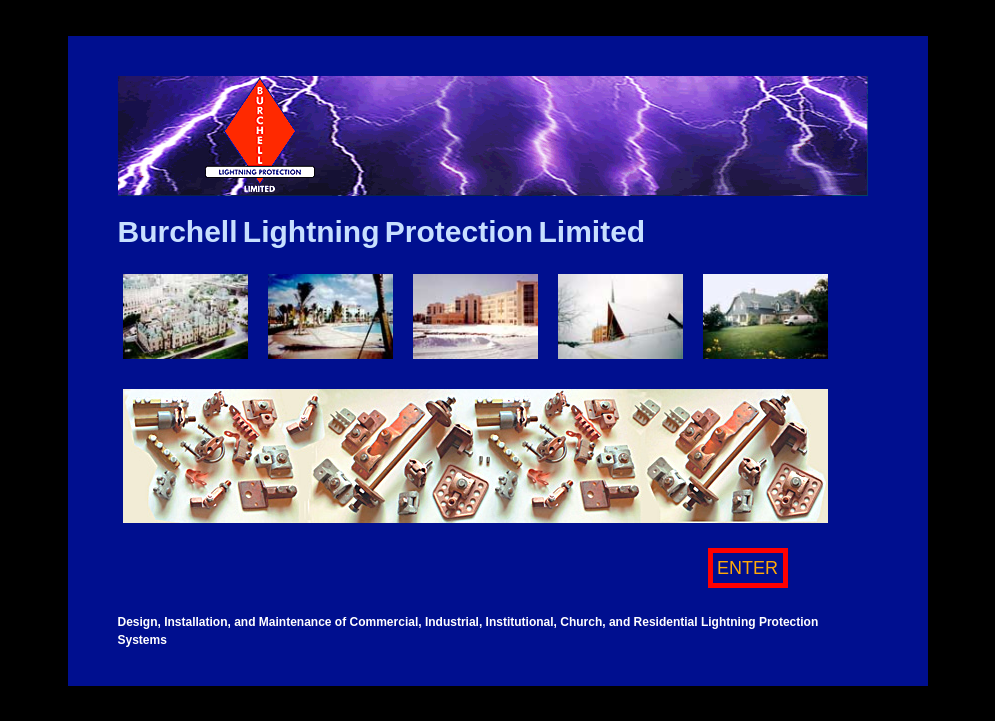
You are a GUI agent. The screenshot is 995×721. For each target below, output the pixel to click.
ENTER (747, 568)
